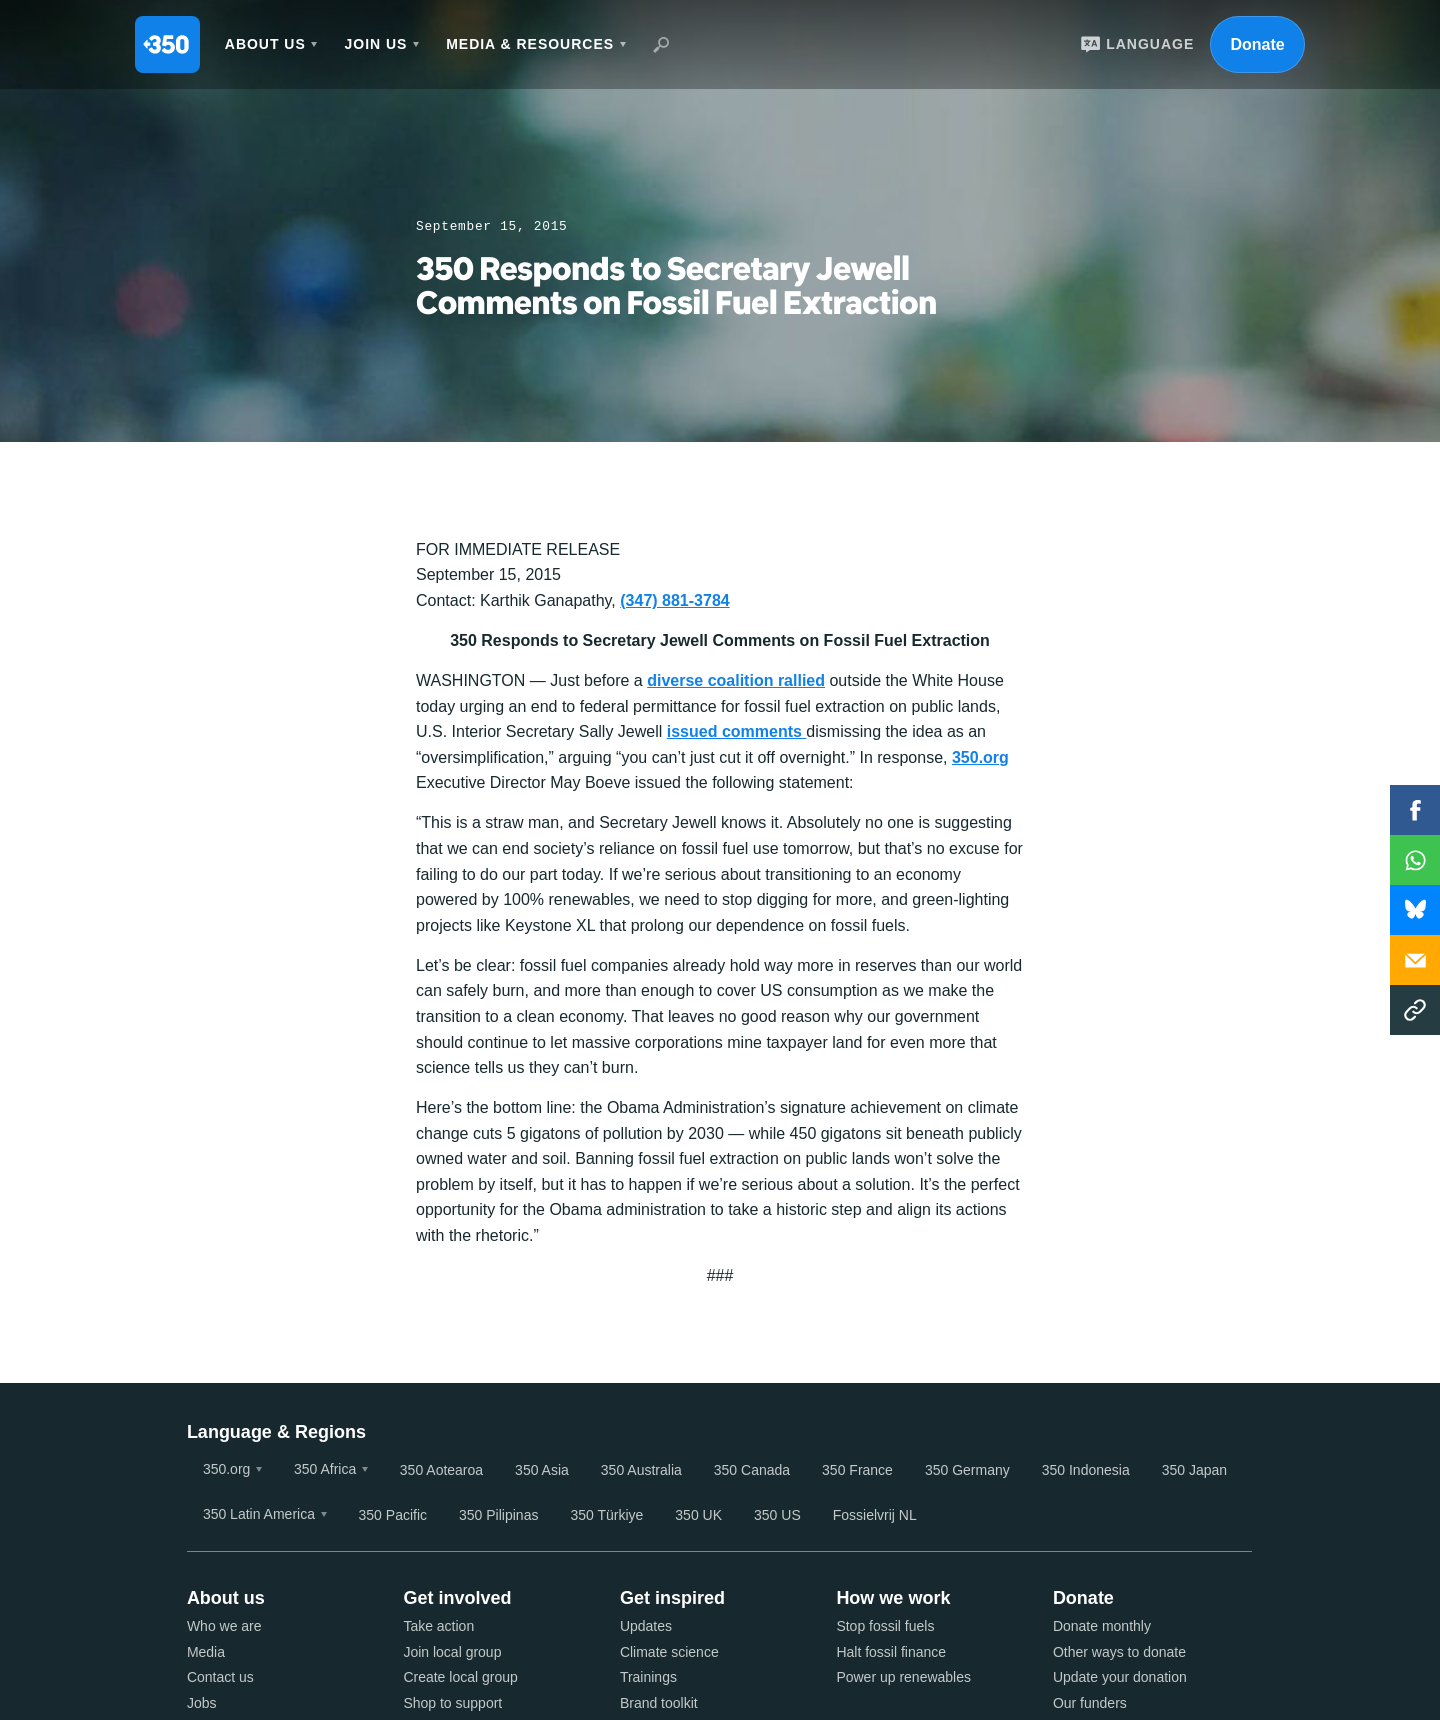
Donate (1257, 44)
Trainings (648, 1677)
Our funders (1090, 1703)
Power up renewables (903, 1677)
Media (206, 1652)
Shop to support (452, 1703)
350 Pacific (393, 1515)
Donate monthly (1102, 1626)
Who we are (224, 1626)
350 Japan (1194, 1470)
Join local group (452, 1652)
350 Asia (542, 1470)
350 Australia (641, 1470)
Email (1415, 960)
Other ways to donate (1119, 1652)
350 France (857, 1470)
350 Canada (752, 1470)
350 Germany (967, 1470)
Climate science (669, 1652)
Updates (646, 1626)
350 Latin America (259, 1514)
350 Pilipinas (498, 1515)
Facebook (1415, 810)
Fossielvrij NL (875, 1515)
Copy (1415, 1010)
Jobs (202, 1703)
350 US (777, 1515)
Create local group (460, 1677)
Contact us (220, 1677)
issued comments (737, 731)
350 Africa (325, 1469)
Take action (438, 1626)
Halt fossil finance (891, 1652)
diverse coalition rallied (736, 680)
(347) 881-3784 (674, 600)
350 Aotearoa (441, 1470)
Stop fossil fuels (885, 1626)
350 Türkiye (606, 1515)
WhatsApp (1415, 860)
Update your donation (1120, 1677)
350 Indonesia (1086, 1470)
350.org (980, 757)
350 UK (698, 1515)
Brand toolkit (659, 1703)
